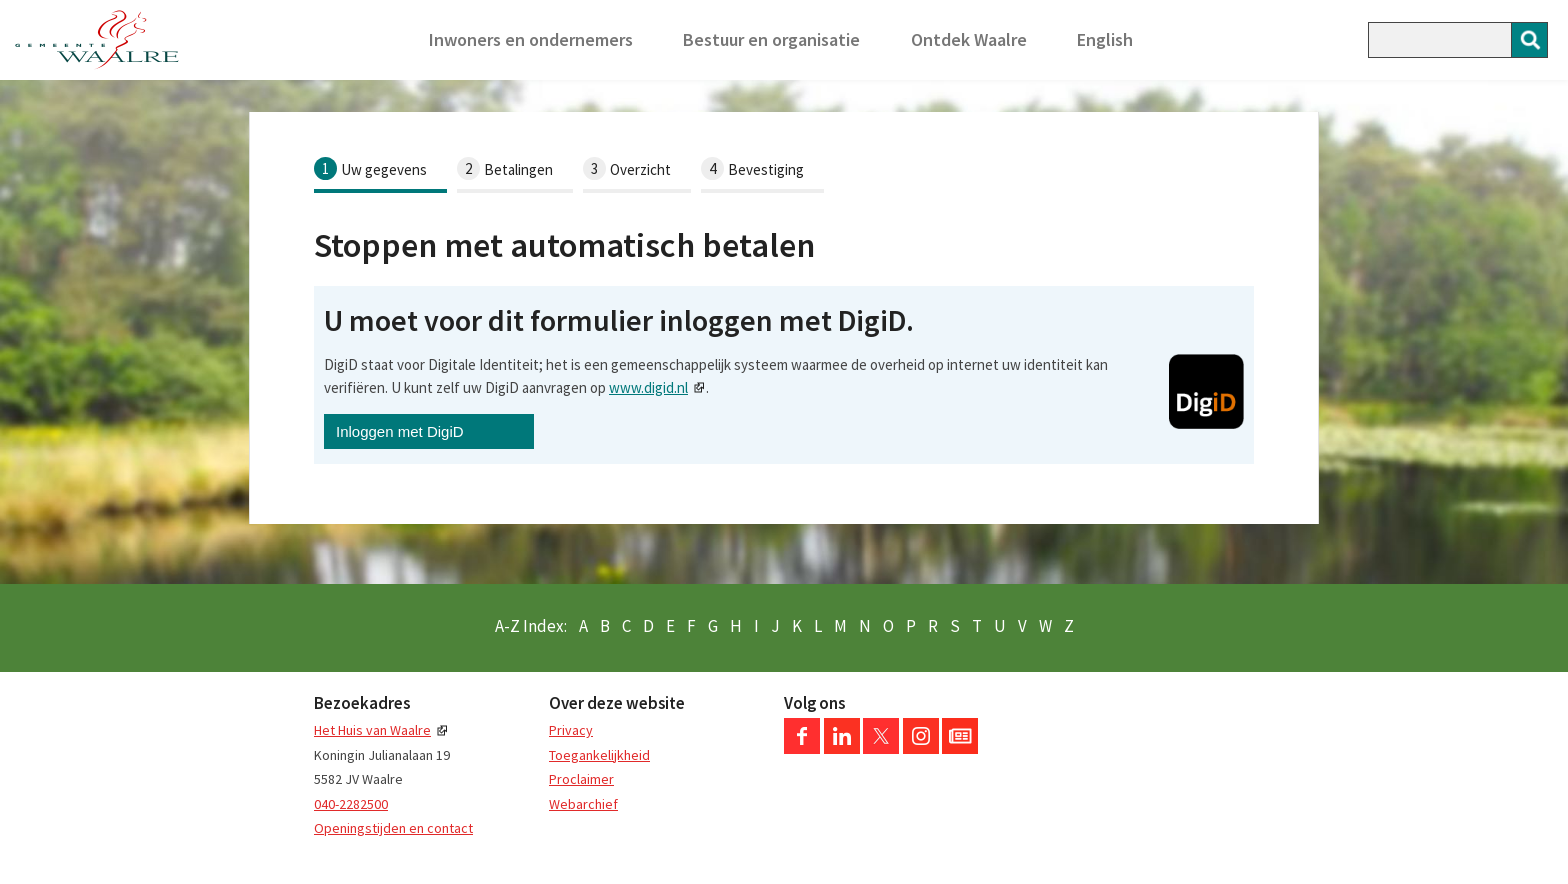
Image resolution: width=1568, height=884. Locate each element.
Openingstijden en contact (393, 828)
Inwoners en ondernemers (531, 39)
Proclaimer (581, 779)
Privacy (571, 730)
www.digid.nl (648, 387)
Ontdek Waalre (969, 39)
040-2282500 (351, 804)
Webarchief (583, 804)
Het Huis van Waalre (372, 730)
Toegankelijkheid (599, 755)
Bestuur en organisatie (771, 39)
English (1105, 39)
